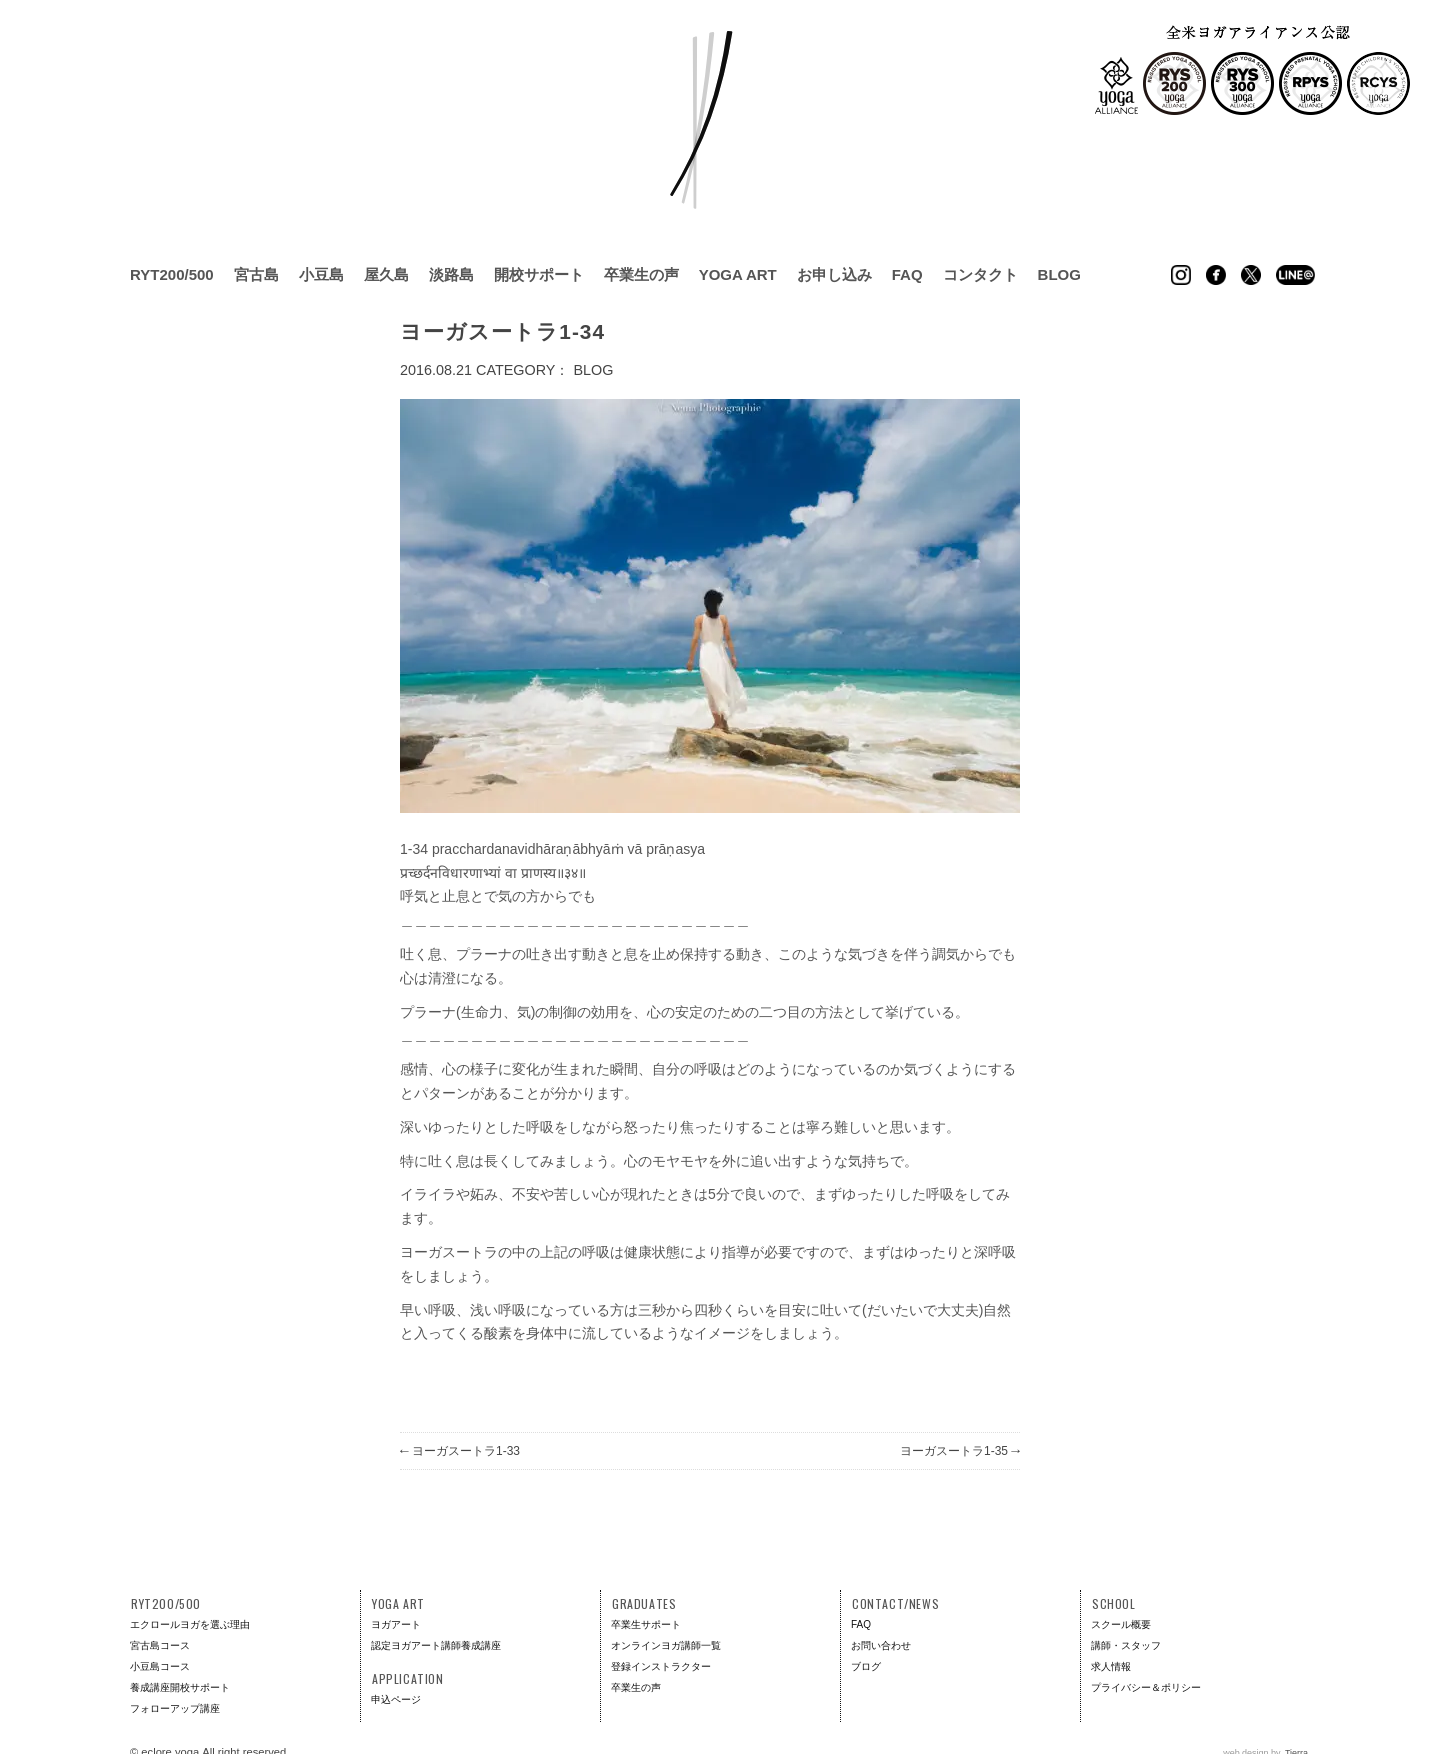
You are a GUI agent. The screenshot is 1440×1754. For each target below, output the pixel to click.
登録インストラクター (661, 1666)
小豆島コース (160, 1666)
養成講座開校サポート (180, 1687)
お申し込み (834, 274)
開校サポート (539, 274)
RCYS (1378, 83)
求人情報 (1111, 1666)
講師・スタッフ (1126, 1645)
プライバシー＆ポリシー (1146, 1687)
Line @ (1295, 275)
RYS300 (1242, 83)
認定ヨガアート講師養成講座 (436, 1645)
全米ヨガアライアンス (1116, 85)
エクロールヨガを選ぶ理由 (190, 1624)
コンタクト (980, 274)
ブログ (866, 1666)
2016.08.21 (436, 370)
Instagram (1181, 275)
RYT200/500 (172, 274)
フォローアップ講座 (175, 1708)
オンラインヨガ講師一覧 (666, 1645)
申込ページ (396, 1699)
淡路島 (451, 274)
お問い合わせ (881, 1645)
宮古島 (256, 274)
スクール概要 (1121, 1624)
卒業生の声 (641, 274)
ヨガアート (396, 1624)
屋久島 (386, 274)
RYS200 (1174, 83)
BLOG (593, 370)
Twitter (1251, 275)
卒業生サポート (646, 1624)
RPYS (1310, 83)
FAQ (907, 274)
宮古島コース (160, 1645)
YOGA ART (738, 274)
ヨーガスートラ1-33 (460, 1451)
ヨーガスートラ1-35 (960, 1451)
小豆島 (321, 274)
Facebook (1216, 275)
